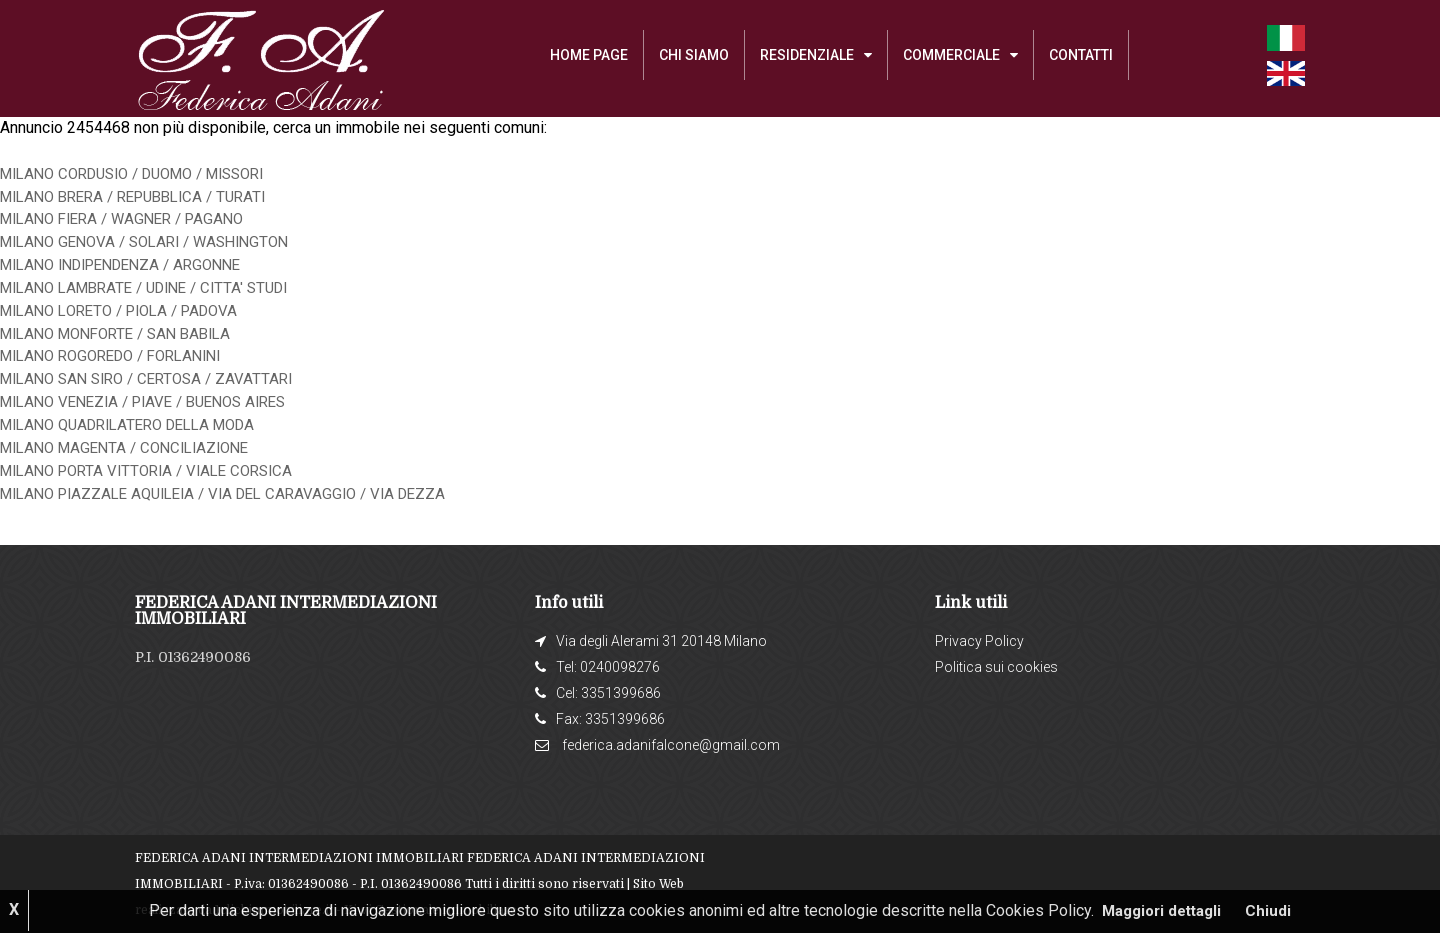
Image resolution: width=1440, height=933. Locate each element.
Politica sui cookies (996, 667)
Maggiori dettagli (1162, 910)
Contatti (1081, 55)
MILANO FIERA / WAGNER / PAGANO (131, 218)
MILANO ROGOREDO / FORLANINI (121, 355)
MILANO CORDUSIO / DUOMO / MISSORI (147, 173)
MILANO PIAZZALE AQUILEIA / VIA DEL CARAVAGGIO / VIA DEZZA (238, 493)
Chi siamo (694, 55)
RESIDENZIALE (807, 55)
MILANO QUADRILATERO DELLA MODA (140, 424)
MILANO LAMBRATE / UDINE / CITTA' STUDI (156, 287)
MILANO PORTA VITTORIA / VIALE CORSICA (157, 470)
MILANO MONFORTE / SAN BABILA (125, 333)
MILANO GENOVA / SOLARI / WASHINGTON (155, 241)
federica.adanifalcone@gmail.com (671, 745)
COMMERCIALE (951, 55)
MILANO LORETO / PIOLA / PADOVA (129, 310)
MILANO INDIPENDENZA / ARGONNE (132, 264)
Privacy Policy (979, 641)
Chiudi (1274, 910)
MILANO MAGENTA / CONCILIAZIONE (134, 447)
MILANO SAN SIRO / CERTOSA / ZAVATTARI (156, 378)
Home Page (589, 55)
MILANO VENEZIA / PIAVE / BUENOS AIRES (155, 401)
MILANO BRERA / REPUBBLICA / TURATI (144, 196)
